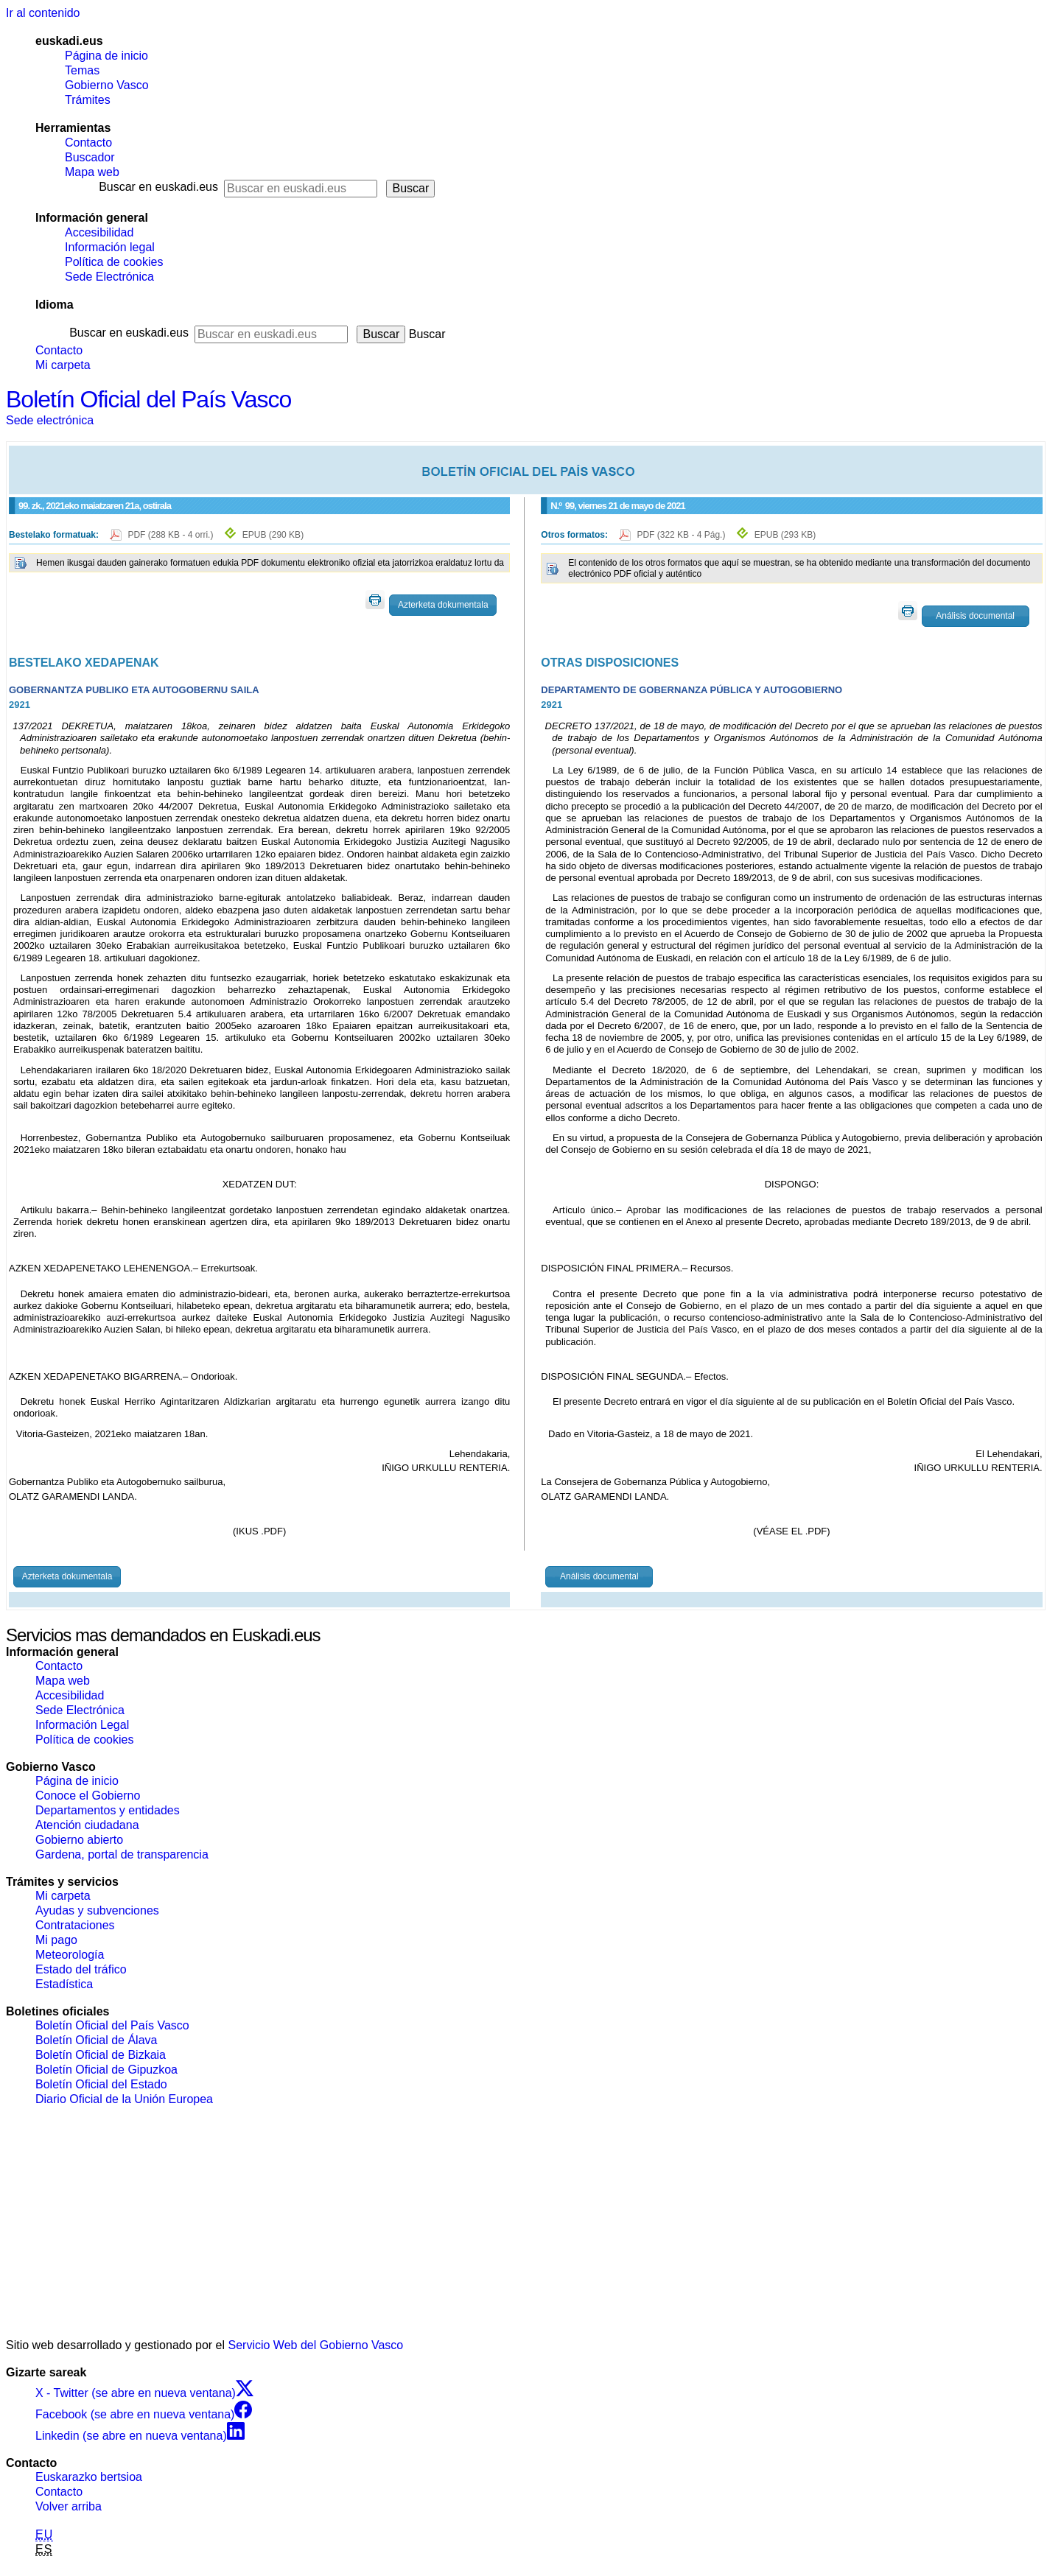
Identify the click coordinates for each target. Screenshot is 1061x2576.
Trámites (88, 100)
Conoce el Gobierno (87, 1795)
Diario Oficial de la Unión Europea (124, 2099)
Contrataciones (75, 1925)
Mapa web (92, 172)
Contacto (88, 142)
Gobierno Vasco (107, 85)
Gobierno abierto (79, 1839)
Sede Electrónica (109, 276)
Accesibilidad (99, 232)
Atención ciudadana (87, 1825)
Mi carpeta (63, 365)
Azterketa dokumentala (443, 605)
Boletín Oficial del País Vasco (148, 399)
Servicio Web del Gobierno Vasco (316, 2345)
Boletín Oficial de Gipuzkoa (106, 2069)
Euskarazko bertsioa (88, 2477)
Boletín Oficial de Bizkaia (100, 2055)
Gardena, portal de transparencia (122, 1854)
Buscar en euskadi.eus (158, 186)
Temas (82, 70)
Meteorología (69, 1954)
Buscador (90, 157)
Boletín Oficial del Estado (101, 2084)
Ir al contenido (43, 13)
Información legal (110, 247)
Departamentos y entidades (107, 1810)
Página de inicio (106, 55)
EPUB (273, 535)
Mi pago (56, 1940)
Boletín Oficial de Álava (96, 2040)
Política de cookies (114, 262)
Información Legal (82, 1725)
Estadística (64, 1984)
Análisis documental (975, 616)
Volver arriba (68, 2506)
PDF (171, 535)
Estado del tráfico (81, 1969)
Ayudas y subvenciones (97, 1910)
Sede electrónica (50, 420)
